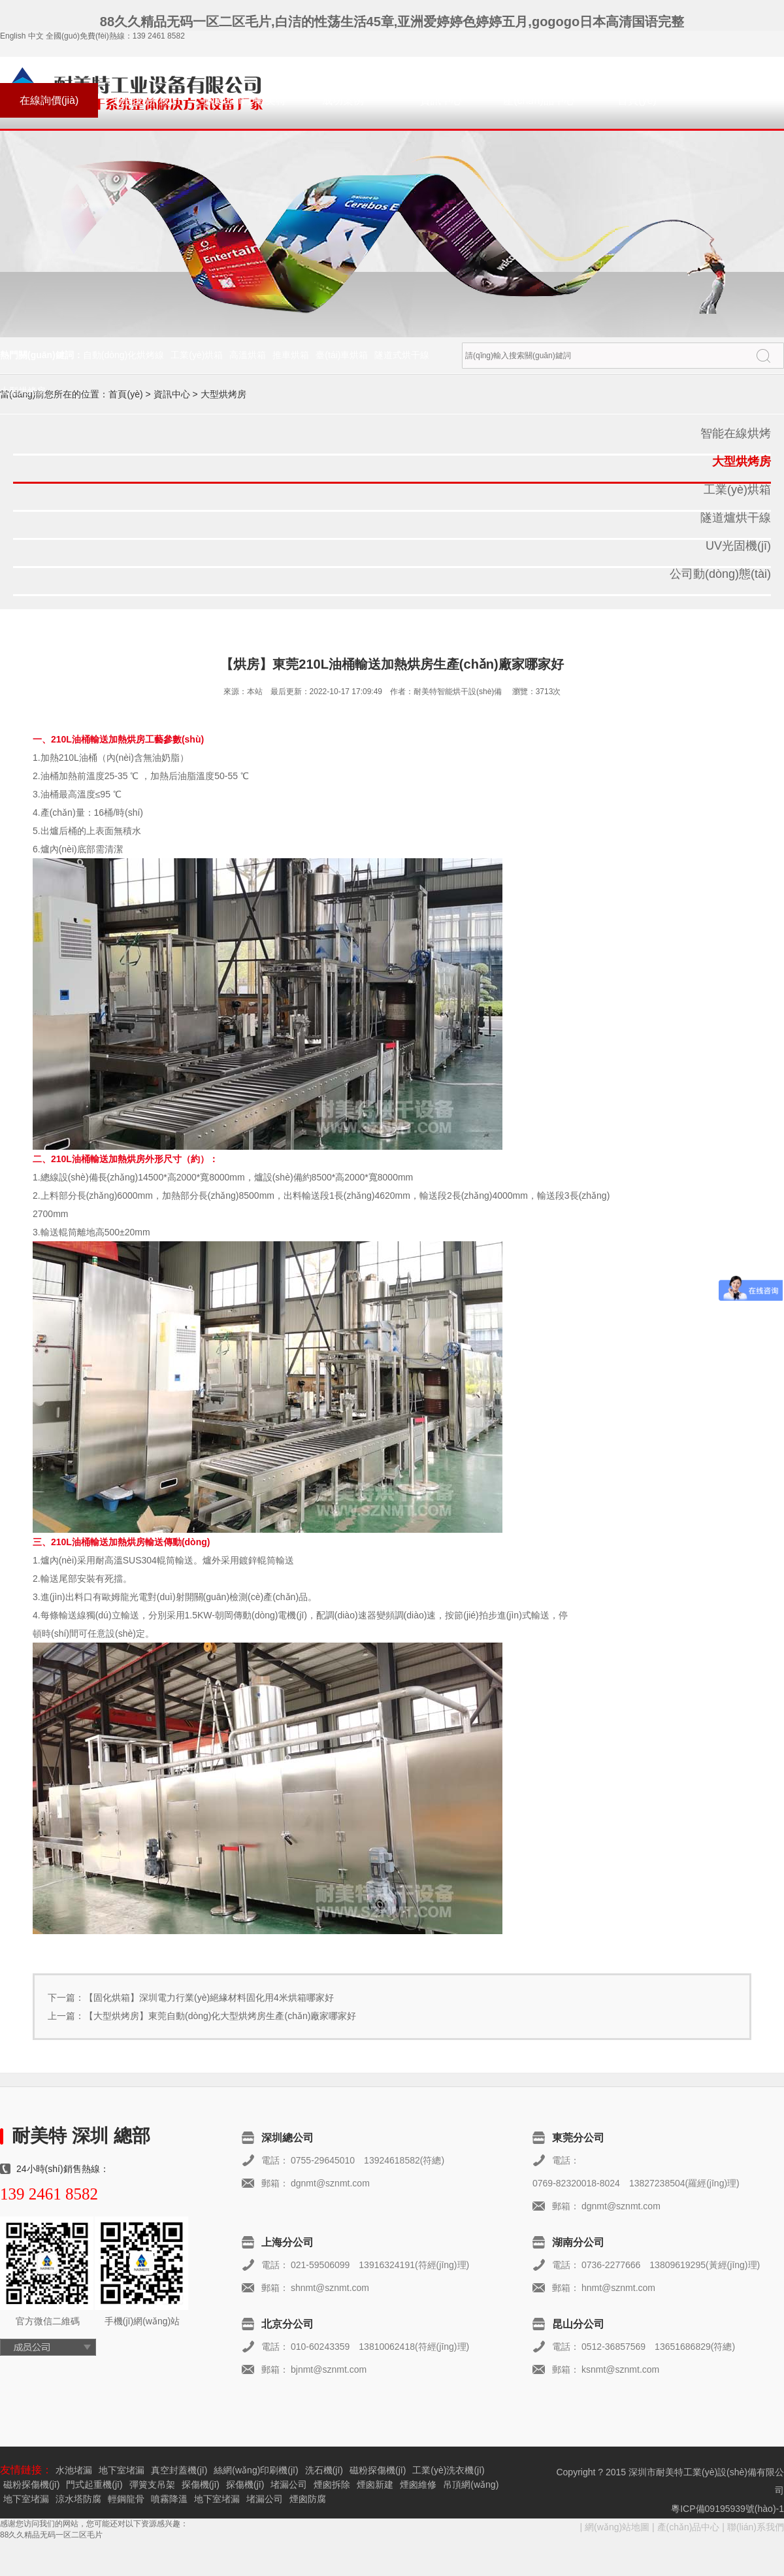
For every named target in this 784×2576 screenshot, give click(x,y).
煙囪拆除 (332, 2484)
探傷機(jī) (201, 2484)
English (12, 36)
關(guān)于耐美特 (245, 100)
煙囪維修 (418, 2484)
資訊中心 (441, 100)
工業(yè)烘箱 (197, 355)
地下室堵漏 (121, 2470)
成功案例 (343, 100)
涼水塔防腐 (78, 2499)
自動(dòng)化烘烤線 (123, 355)
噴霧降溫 (169, 2499)
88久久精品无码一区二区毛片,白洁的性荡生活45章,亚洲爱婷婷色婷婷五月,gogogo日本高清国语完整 (392, 21)
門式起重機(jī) (94, 2484)
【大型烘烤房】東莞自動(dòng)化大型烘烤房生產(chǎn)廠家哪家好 (220, 2016)
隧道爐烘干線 (735, 517)
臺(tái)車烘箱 (342, 355)
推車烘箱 (290, 355)
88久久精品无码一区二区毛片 (51, 2534)
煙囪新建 (375, 2484)
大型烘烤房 (23, 391)
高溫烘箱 (247, 355)
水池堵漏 (74, 2470)
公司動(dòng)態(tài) (720, 573)
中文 (36, 36)
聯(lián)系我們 (147, 100)
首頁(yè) (637, 100)
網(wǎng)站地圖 (617, 2527)
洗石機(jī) (324, 2470)
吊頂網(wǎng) (470, 2484)
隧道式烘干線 (401, 355)
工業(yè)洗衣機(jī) (448, 2470)
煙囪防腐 (307, 2499)
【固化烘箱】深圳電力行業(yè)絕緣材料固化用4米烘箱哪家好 (209, 1997)
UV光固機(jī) (738, 545)
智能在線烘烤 (735, 433)
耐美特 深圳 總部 (81, 2136)
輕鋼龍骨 (126, 2499)
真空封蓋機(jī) (179, 2470)
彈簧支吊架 (152, 2484)
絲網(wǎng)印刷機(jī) (256, 2470)
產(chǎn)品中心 (538, 100)
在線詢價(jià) (49, 100)
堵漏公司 (288, 2484)
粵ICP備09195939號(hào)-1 (727, 2508)
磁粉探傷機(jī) (378, 2470)
